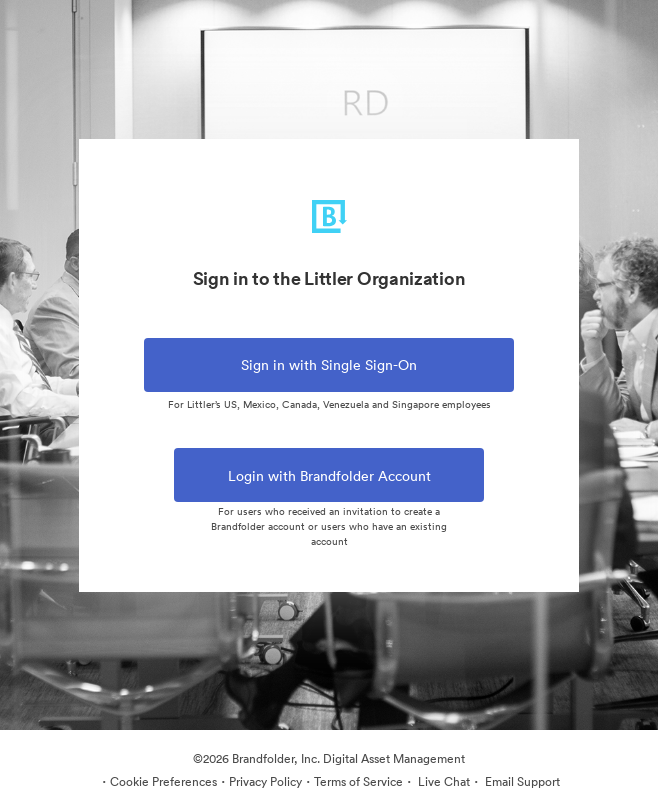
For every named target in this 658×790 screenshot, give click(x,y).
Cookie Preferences (163, 781)
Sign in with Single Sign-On (329, 365)
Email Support (521, 781)
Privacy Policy (265, 781)
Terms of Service (358, 781)
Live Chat (442, 781)
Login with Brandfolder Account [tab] (329, 484)
